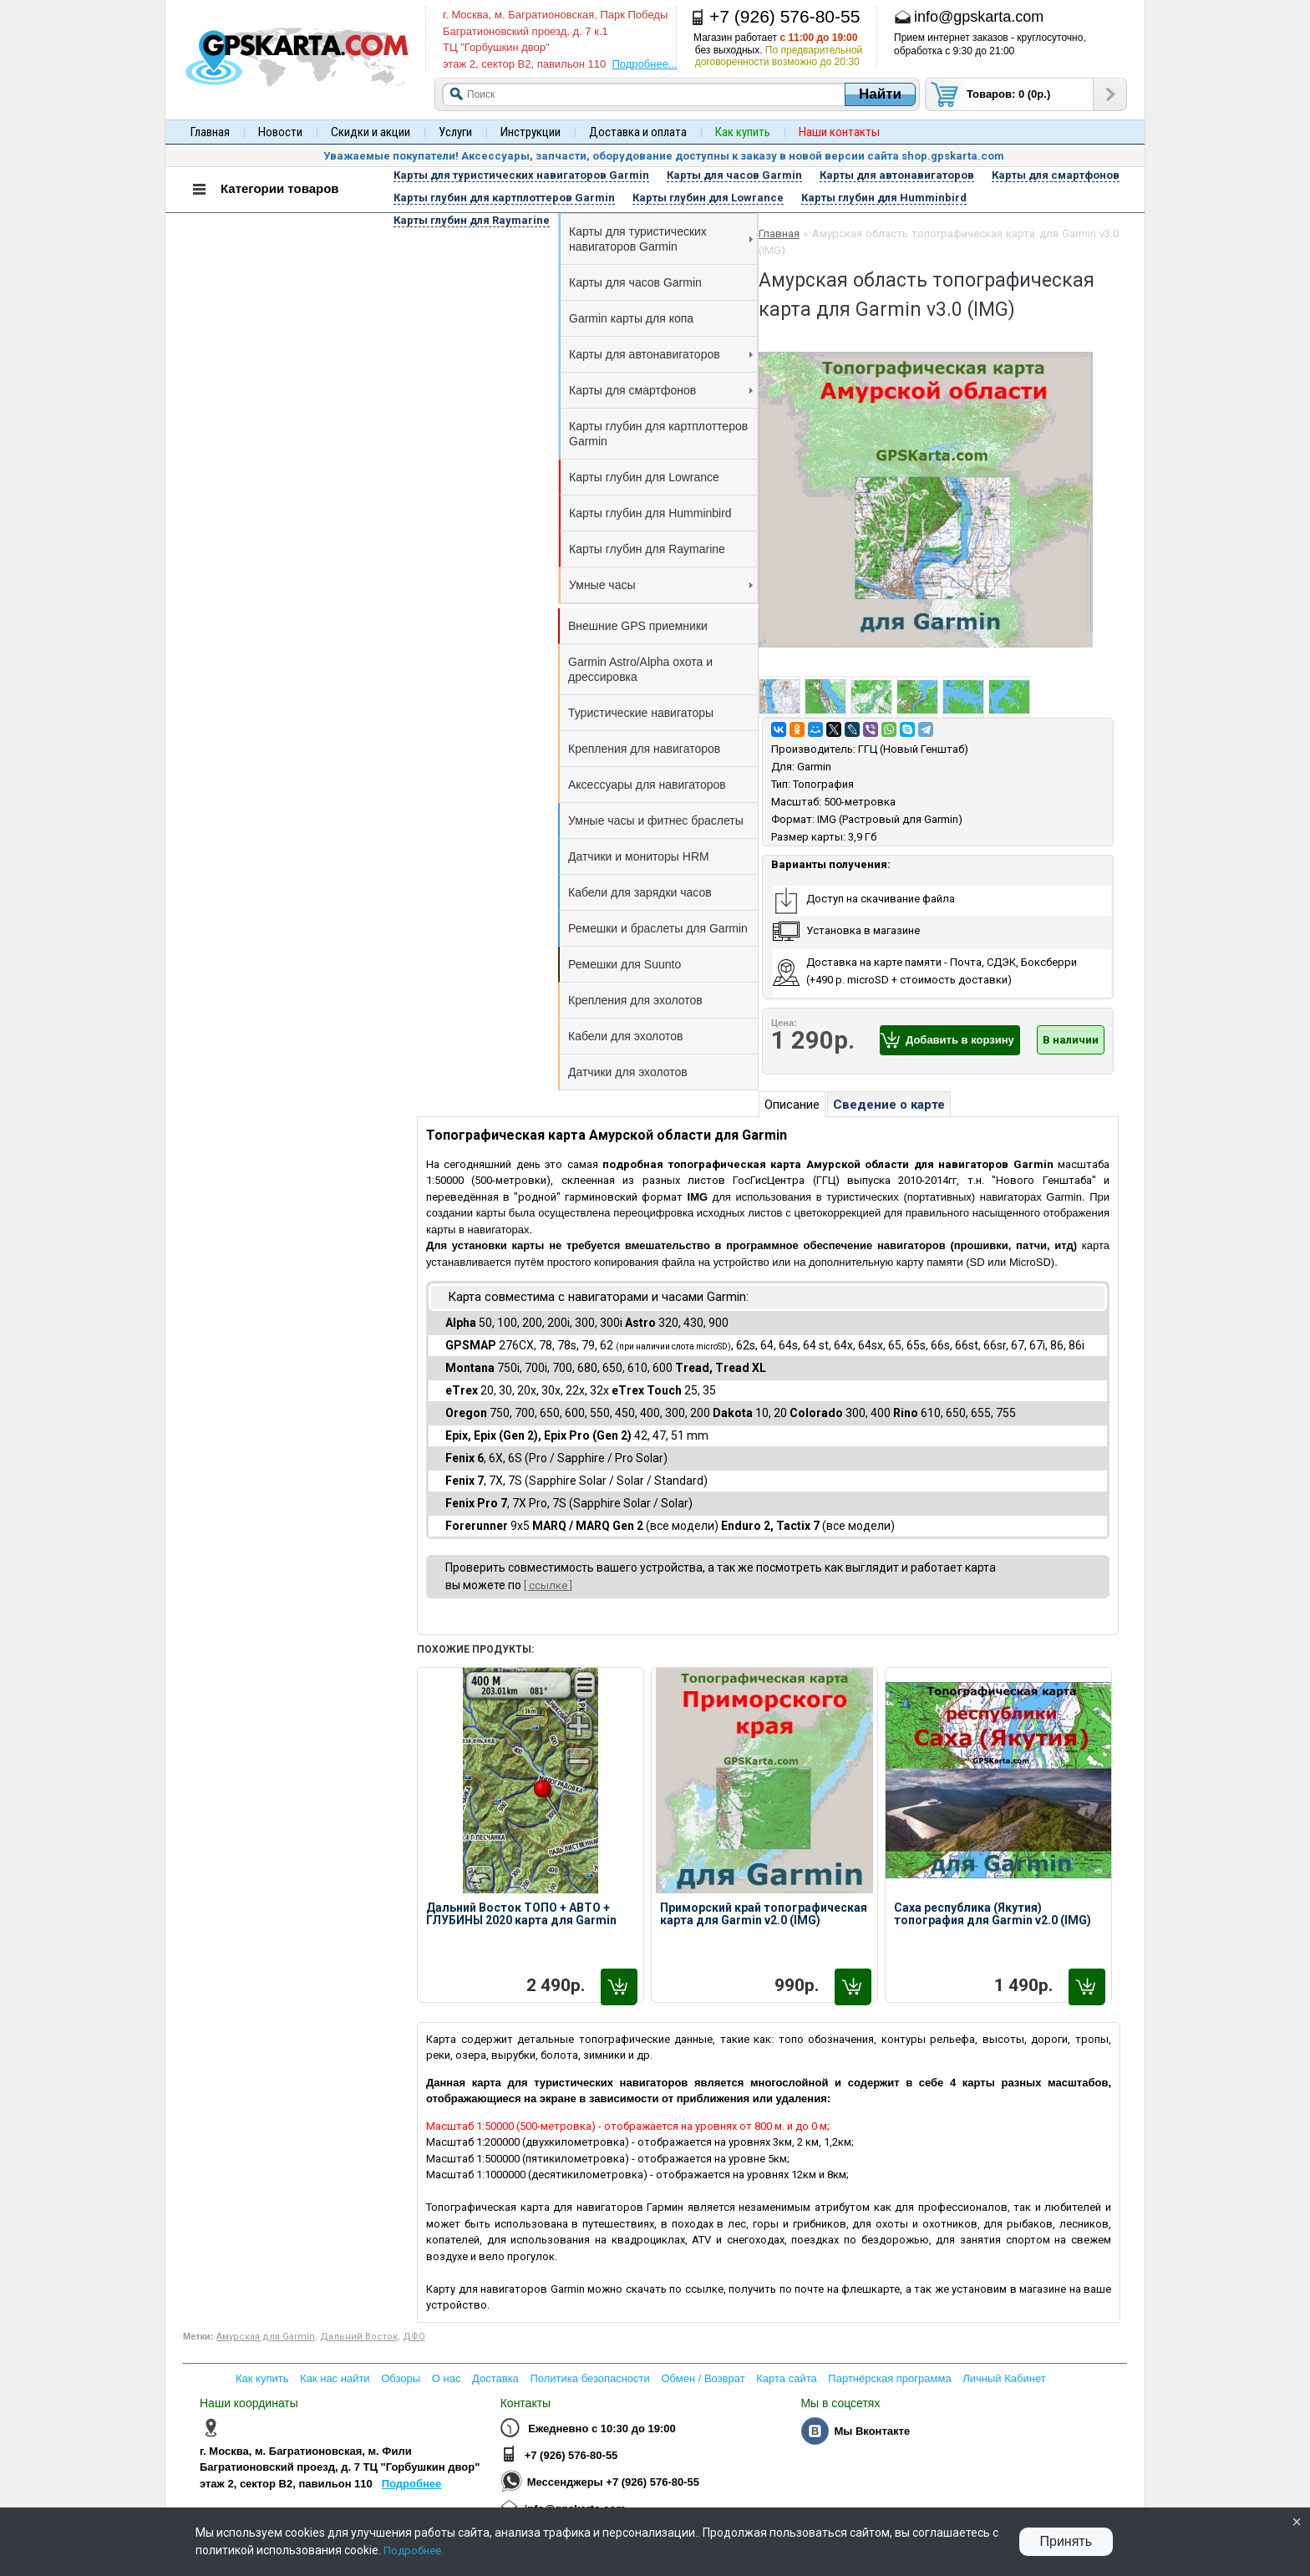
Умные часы (661, 585)
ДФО (414, 2336)
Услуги (455, 132)
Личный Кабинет (1003, 2378)
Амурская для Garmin (265, 2336)
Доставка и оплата (638, 132)
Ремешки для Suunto (624, 964)
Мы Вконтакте (872, 2431)
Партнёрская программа (889, 2378)
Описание (792, 1104)
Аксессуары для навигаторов (647, 784)
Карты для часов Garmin (635, 282)
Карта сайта (786, 2378)
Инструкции (530, 132)
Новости (280, 132)
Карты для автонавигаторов (661, 354)
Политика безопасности (589, 2378)
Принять (1066, 2541)
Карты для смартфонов (661, 390)
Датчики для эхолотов (628, 1072)
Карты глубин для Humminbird (650, 513)
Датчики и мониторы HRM (638, 856)
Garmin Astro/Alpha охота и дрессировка (640, 669)
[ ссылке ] (548, 1585)
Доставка (495, 2378)
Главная (210, 132)
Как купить (262, 2378)
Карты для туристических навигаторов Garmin (661, 239)
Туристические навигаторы (640, 712)
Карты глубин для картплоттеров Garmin (658, 433)
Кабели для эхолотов (625, 1036)
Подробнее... (644, 64)
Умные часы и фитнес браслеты (656, 820)
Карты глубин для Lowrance (644, 477)
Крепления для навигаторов (644, 748)
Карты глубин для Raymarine (647, 549)
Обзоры (400, 2378)
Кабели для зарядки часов (640, 892)
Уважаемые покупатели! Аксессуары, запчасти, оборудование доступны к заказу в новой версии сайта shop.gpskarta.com (663, 156)
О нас (446, 2378)
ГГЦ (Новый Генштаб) (913, 749)
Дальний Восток (359, 2336)
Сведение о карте (889, 1104)
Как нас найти (335, 2378)
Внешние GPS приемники (638, 626)
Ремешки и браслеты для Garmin (658, 928)
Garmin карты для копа (631, 318)
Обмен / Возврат (702, 2378)
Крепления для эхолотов (635, 1000)
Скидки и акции (370, 132)
